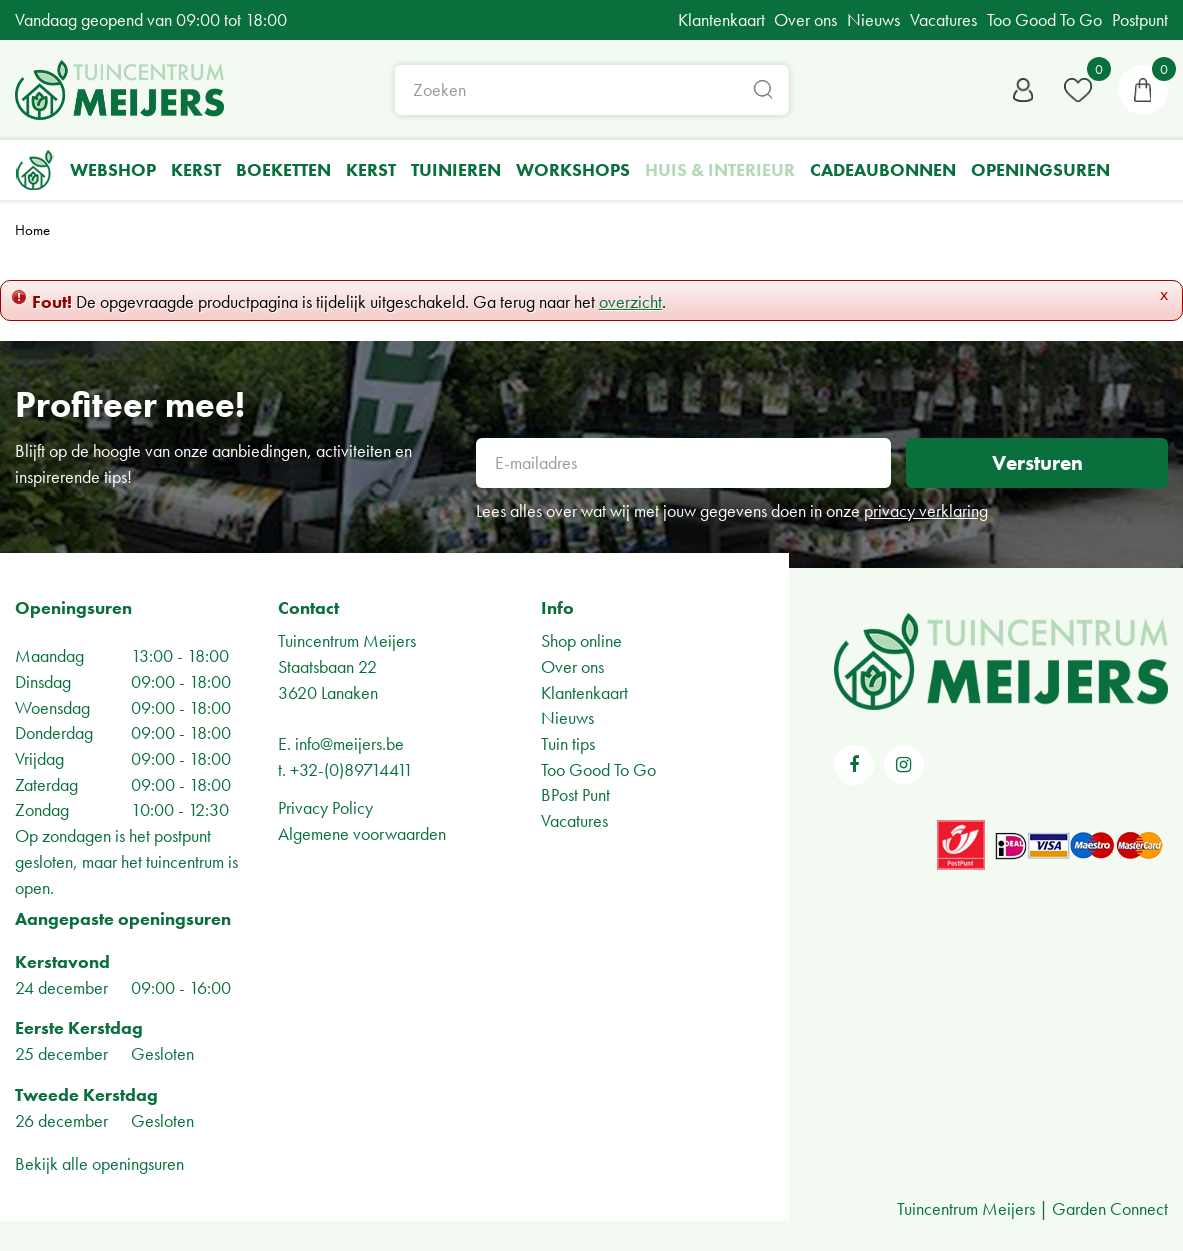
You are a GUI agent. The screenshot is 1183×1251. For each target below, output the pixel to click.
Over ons (572, 666)
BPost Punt (575, 794)
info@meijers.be (349, 743)
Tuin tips (568, 743)
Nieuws (567, 717)
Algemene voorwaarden (362, 833)
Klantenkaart (584, 692)
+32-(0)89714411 (351, 769)
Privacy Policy (325, 807)
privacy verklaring (926, 510)
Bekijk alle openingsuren (99, 1163)
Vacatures (574, 820)
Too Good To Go (598, 769)
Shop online (581, 640)
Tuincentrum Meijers (347, 640)
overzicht (630, 301)
